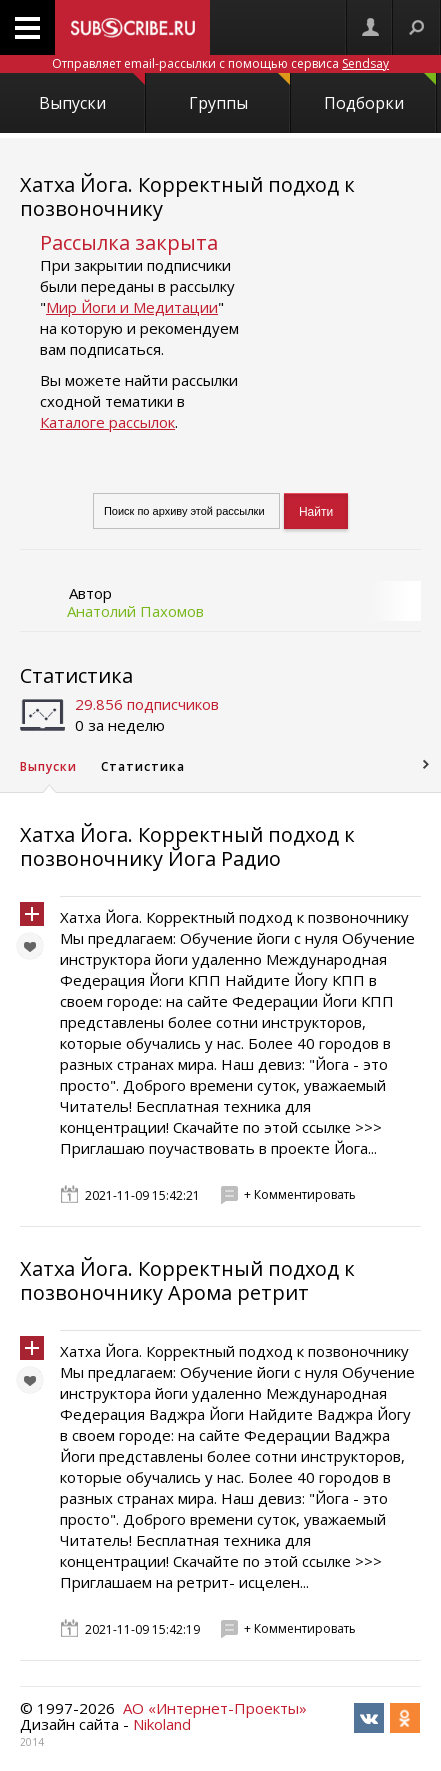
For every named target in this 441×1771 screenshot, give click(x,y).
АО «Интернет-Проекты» (215, 1708)
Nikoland (162, 1724)
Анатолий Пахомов (135, 611)
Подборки (380, 93)
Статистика (76, 675)
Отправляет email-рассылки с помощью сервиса (220, 63)
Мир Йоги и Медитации (132, 307)
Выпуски (91, 93)
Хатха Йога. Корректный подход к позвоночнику (187, 196)
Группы (239, 93)
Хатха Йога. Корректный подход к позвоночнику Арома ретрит (187, 1280)
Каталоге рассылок (107, 422)
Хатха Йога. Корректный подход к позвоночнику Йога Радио (187, 846)
